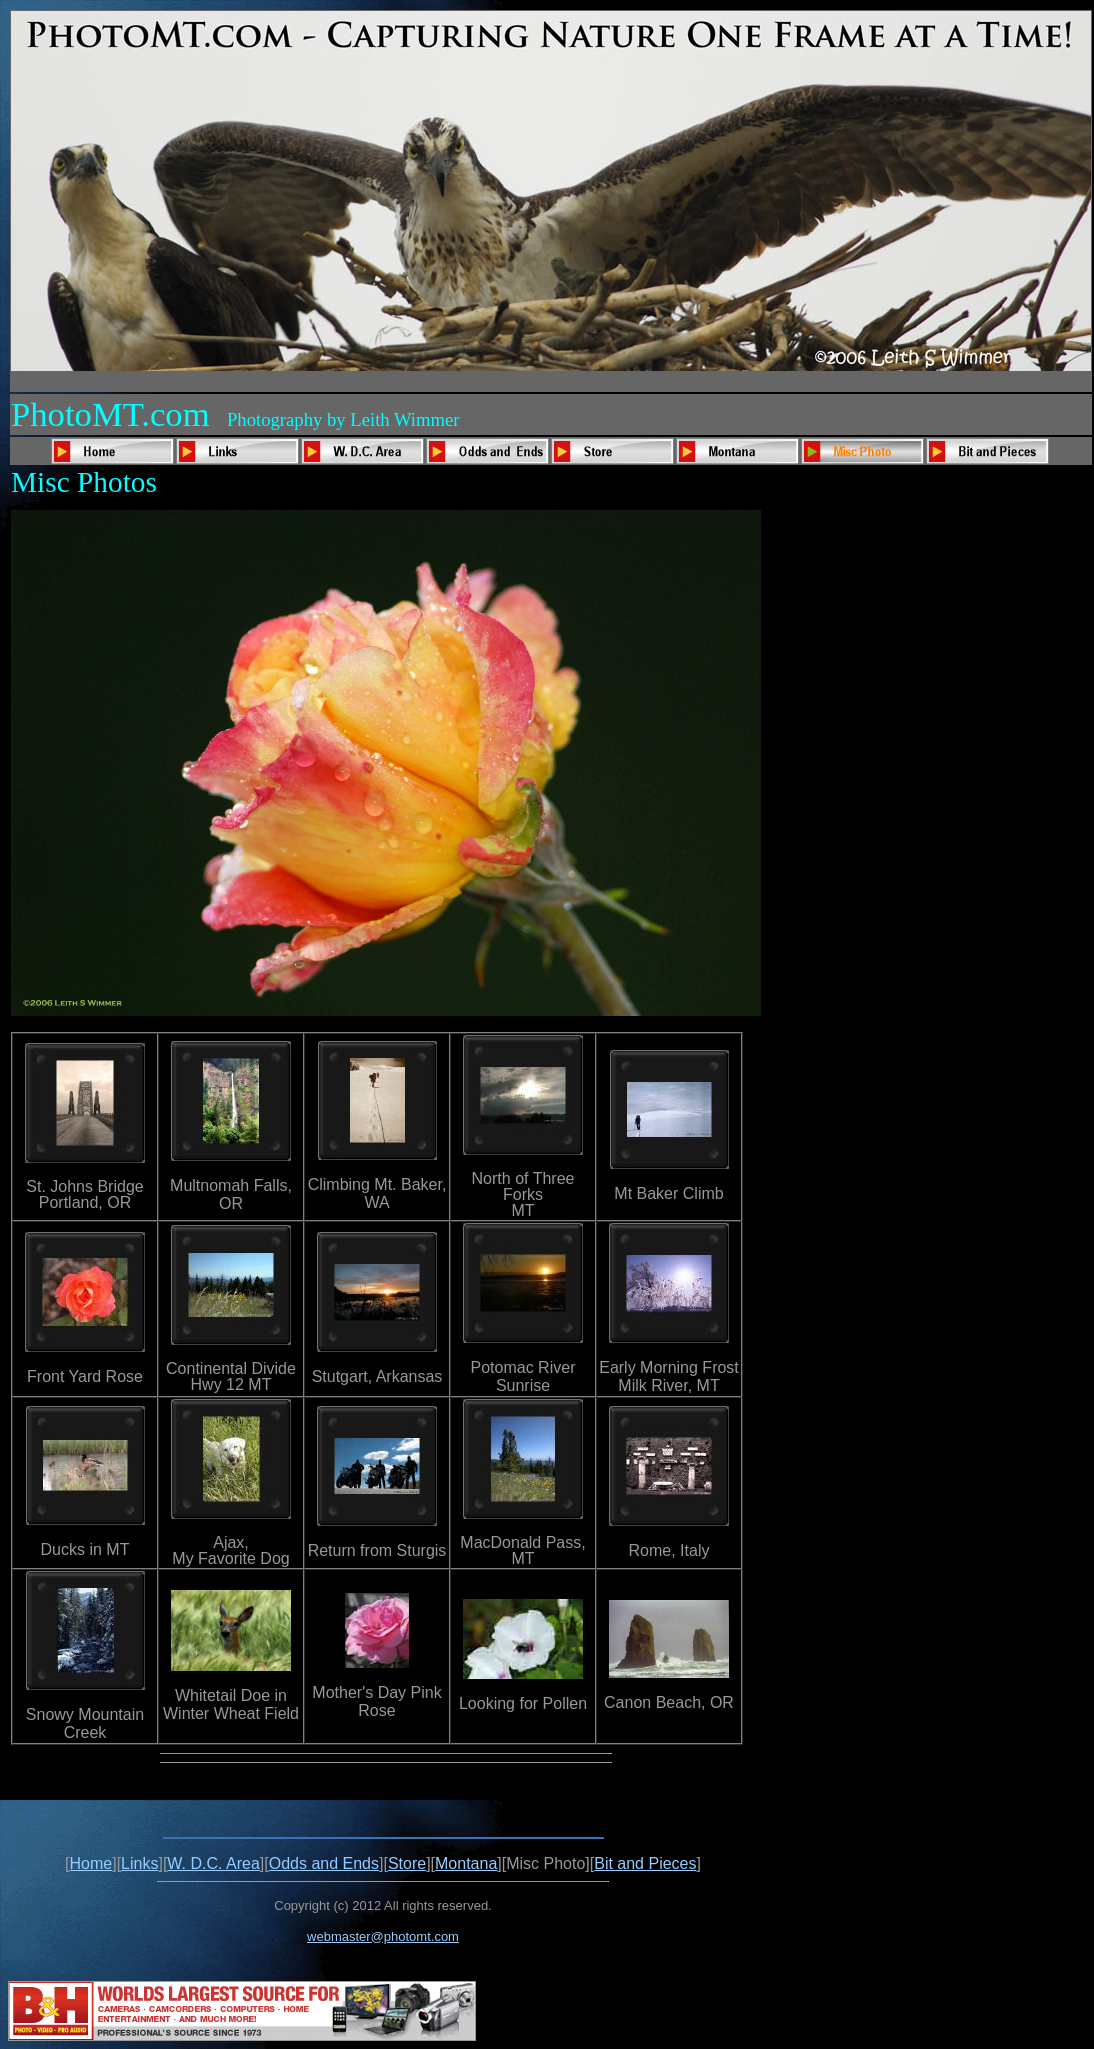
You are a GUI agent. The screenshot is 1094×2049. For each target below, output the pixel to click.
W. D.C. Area (213, 1863)
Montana (466, 1863)
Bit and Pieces (645, 1863)
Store (407, 1863)
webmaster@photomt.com (383, 1936)
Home (91, 1863)
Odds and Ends (324, 1863)
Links (139, 1863)
